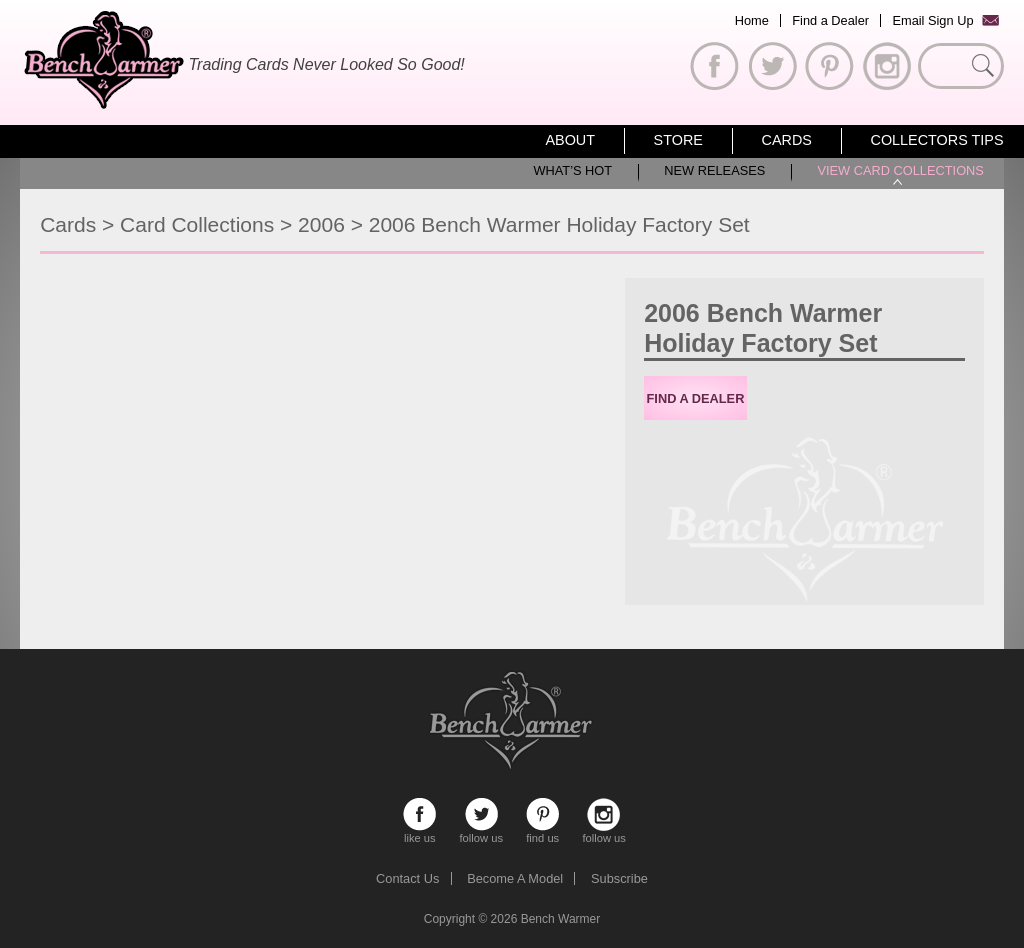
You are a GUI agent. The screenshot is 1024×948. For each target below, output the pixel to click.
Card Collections (197, 224)
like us (419, 814)
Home (752, 20)
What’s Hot (572, 170)
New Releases (714, 170)
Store (678, 140)
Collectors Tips (937, 140)
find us (542, 814)
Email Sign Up (932, 20)
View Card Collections (900, 170)
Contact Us (407, 878)
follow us (481, 814)
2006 (321, 224)
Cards (787, 140)
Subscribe (619, 878)
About (570, 140)
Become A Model (515, 878)
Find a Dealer (830, 20)
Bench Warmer (561, 919)
